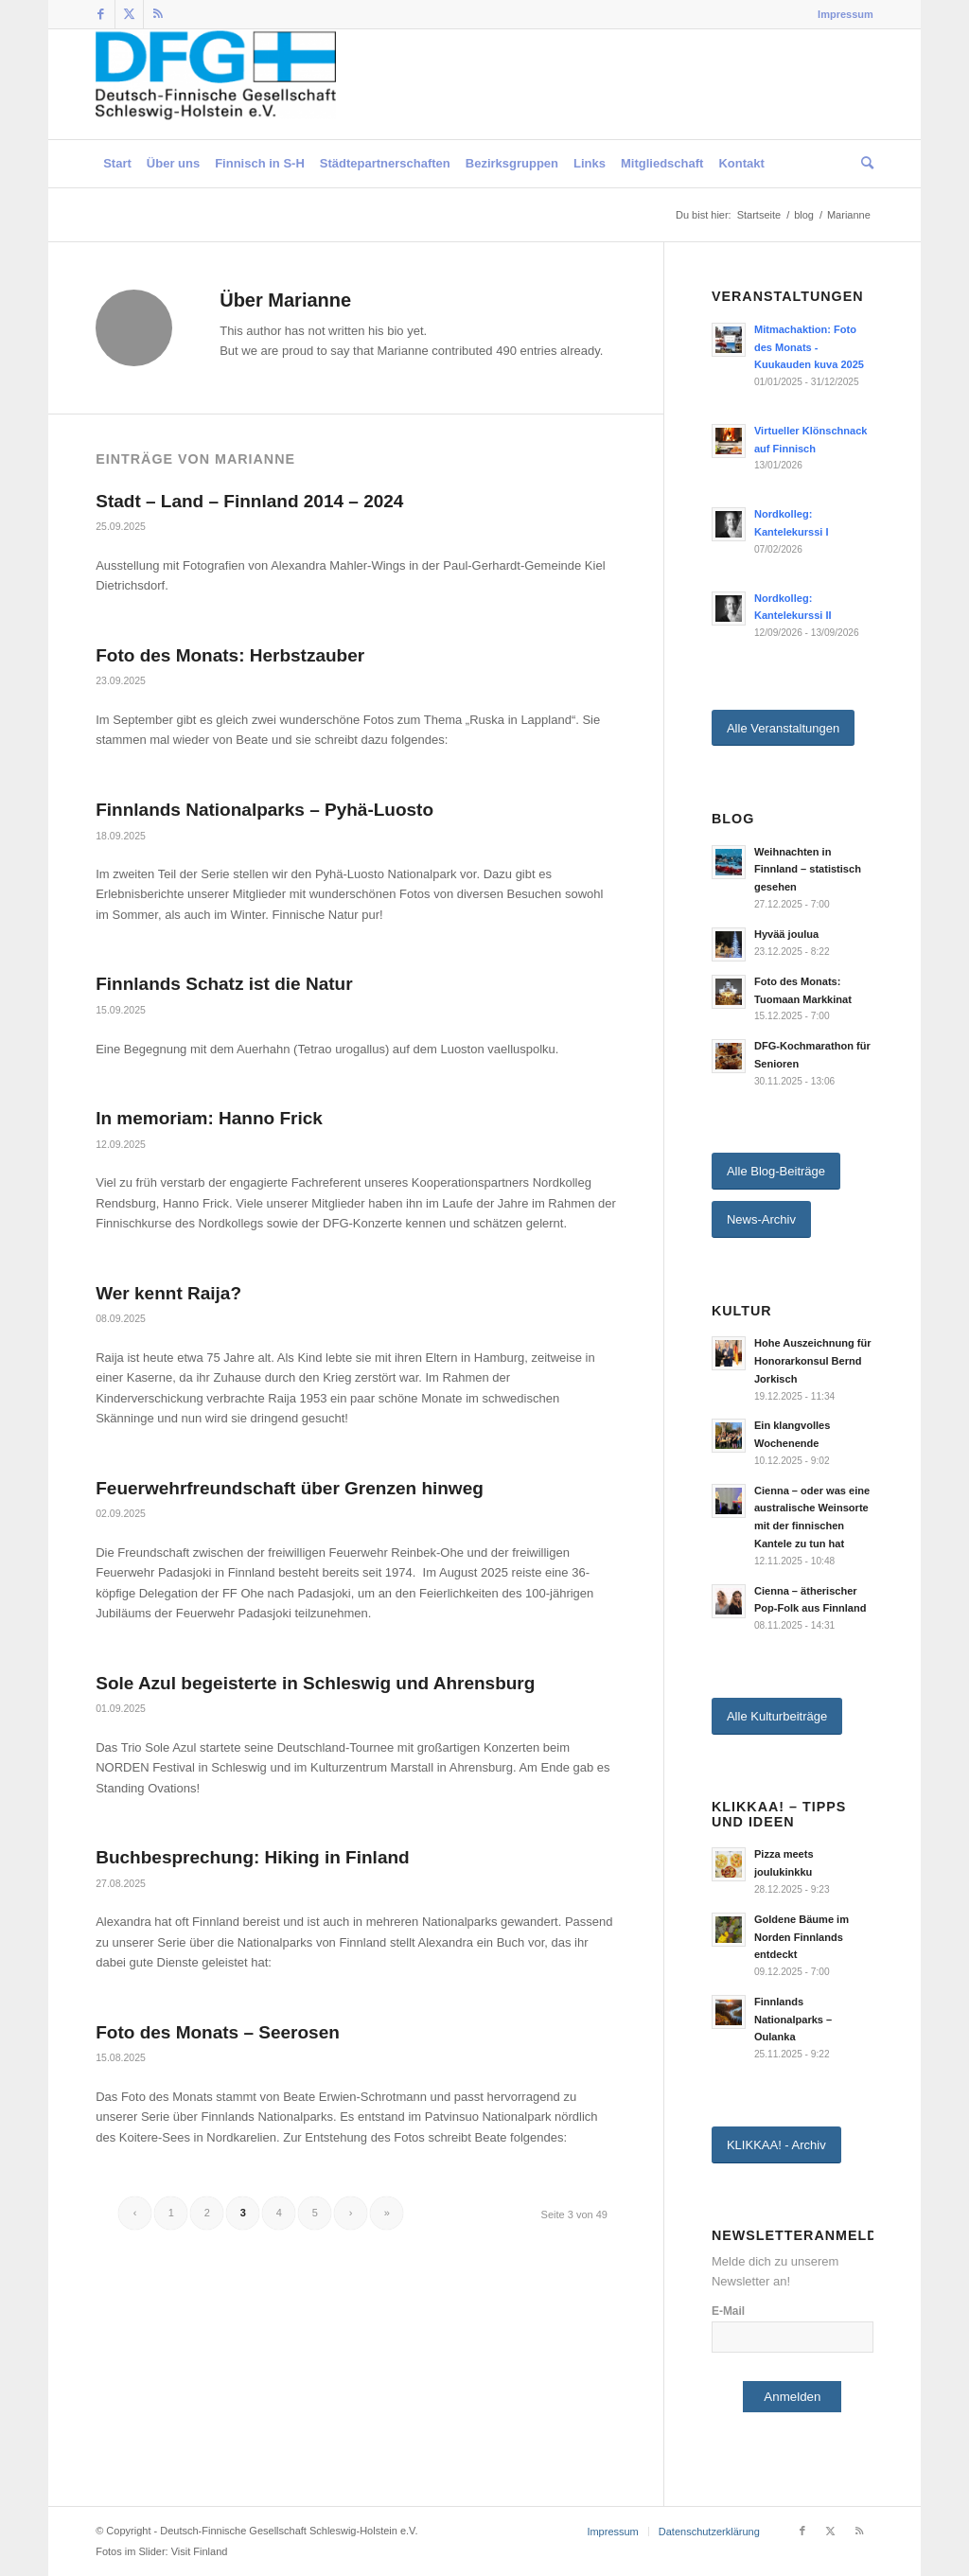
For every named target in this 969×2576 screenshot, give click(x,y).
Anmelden (792, 2397)
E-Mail (728, 2311)
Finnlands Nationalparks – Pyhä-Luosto (264, 810)
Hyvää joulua (786, 934)
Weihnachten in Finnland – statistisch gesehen (807, 869)
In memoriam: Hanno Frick (209, 1118)
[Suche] (863, 163)
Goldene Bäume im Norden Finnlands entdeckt (801, 1937)
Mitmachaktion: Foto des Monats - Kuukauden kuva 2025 (809, 347)
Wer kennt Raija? (168, 1293)
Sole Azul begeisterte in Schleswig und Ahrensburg (315, 1683)
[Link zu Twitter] (129, 14)
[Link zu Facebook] (101, 14)
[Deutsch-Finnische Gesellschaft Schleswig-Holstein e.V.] (216, 84)
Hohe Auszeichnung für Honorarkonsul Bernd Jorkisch (813, 1361)
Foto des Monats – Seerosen (218, 2032)
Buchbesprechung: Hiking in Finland (252, 1857)
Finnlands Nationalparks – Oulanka (793, 2019)
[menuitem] (840, 14)
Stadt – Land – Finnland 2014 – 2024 (249, 501)
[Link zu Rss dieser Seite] (158, 14)
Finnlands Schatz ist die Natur (224, 984)
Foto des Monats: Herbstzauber (230, 655)
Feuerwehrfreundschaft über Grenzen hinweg (290, 1488)
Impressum (845, 14)
